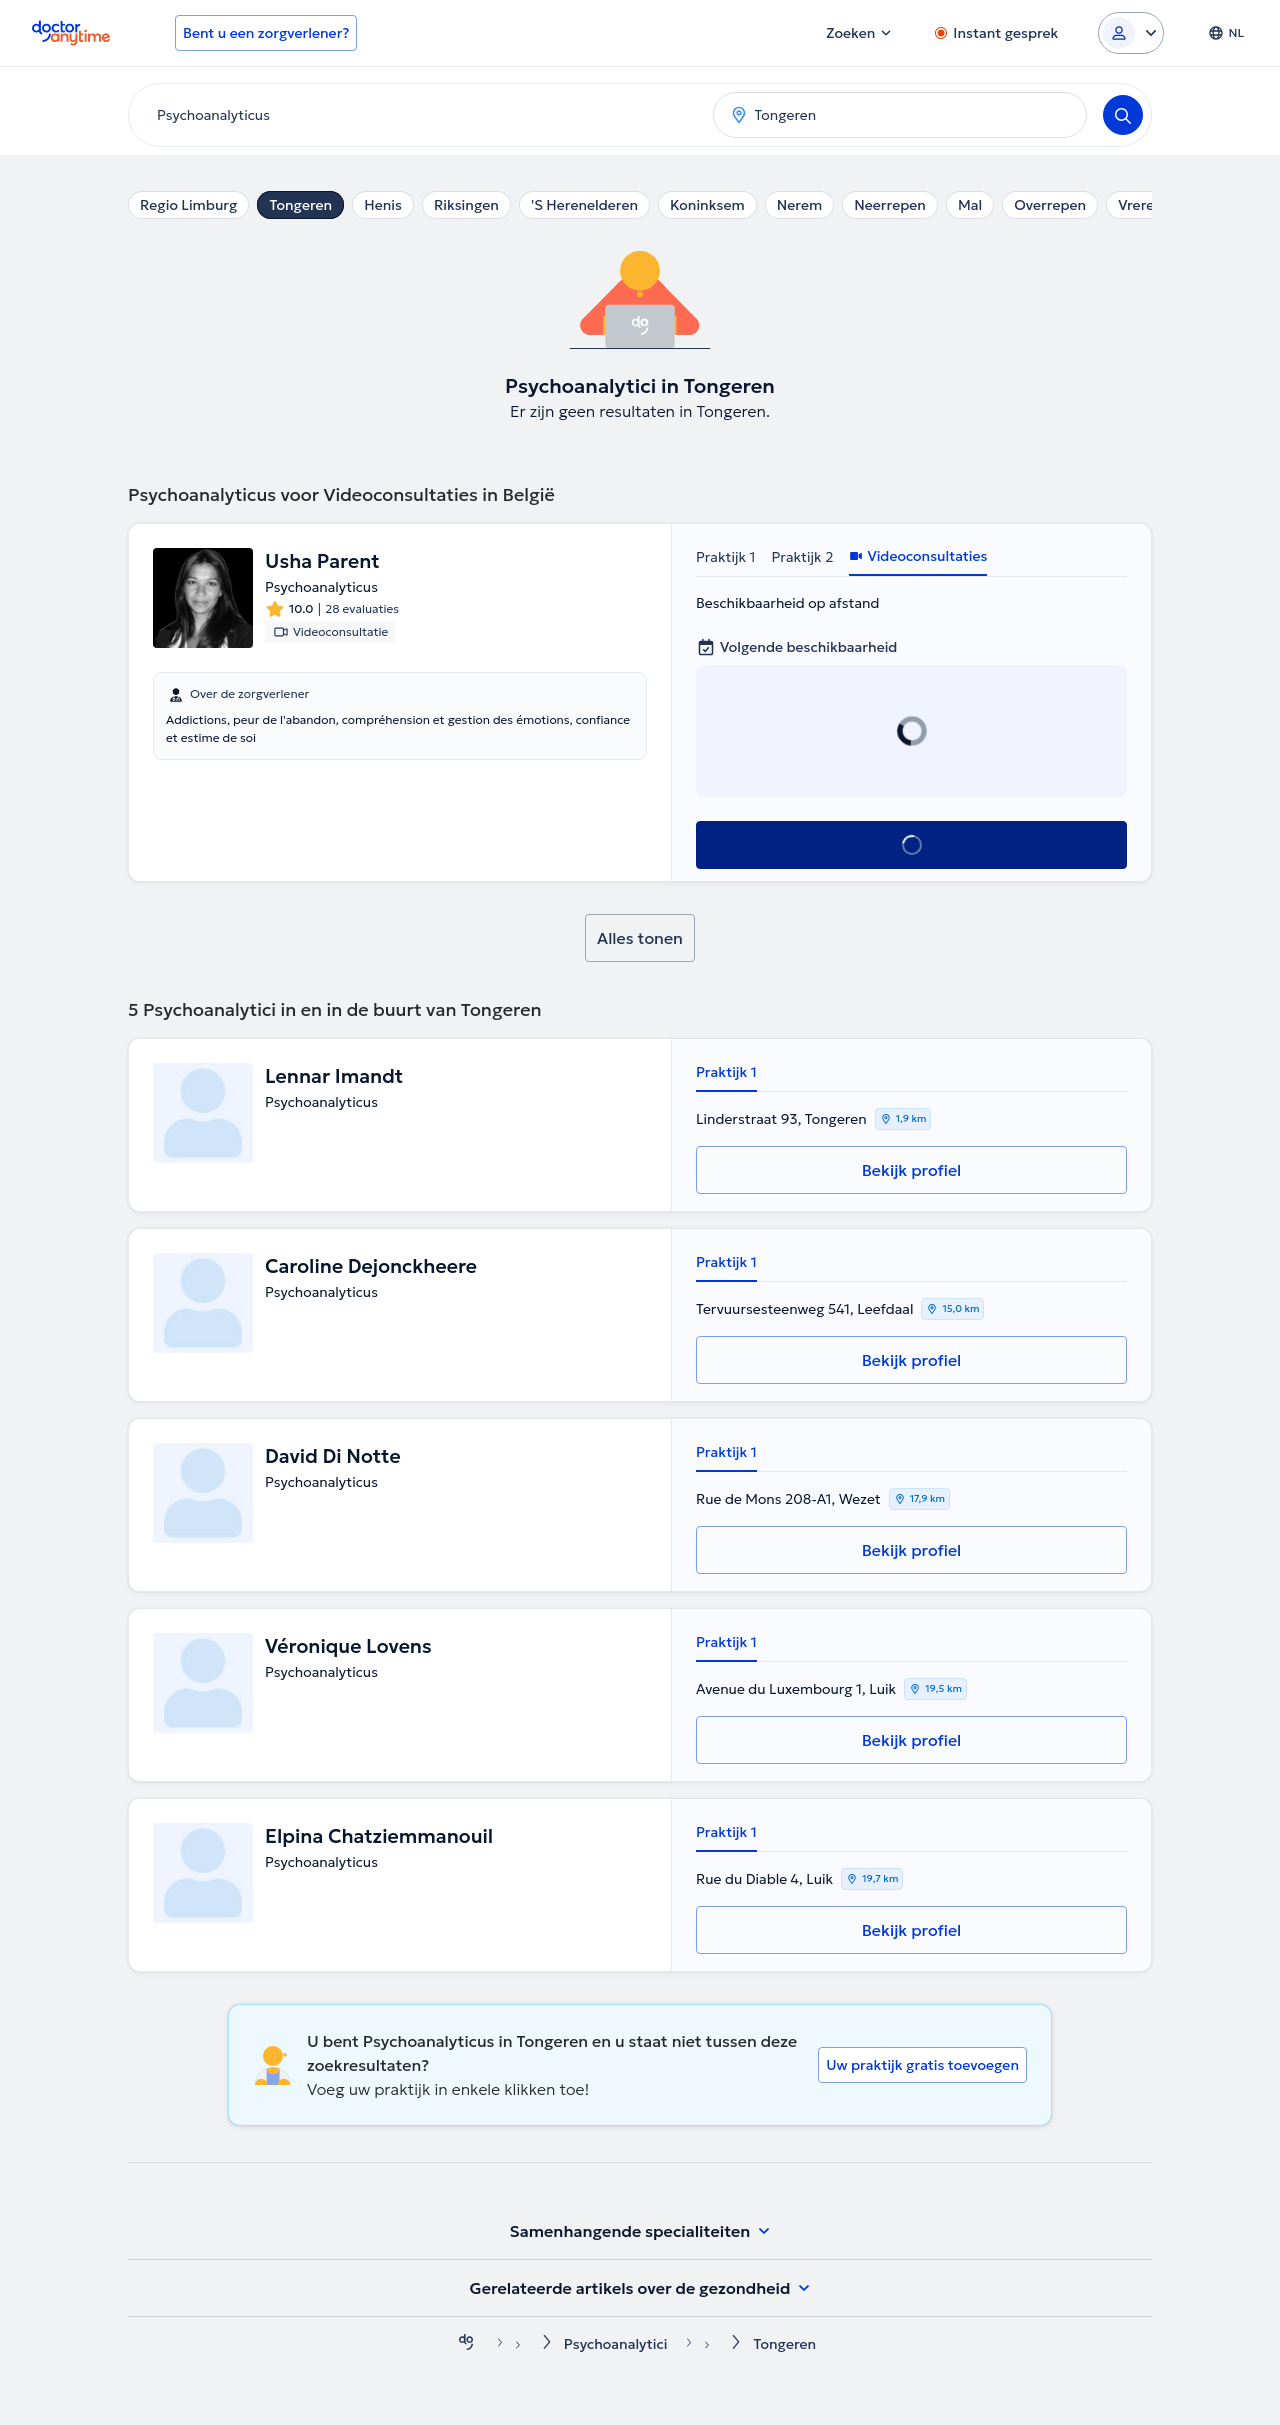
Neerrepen (890, 205)
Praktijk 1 (726, 557)
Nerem (799, 205)
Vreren (1140, 205)
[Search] (1123, 115)
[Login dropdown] (1131, 33)
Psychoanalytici (616, 2344)
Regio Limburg (188, 205)
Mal (970, 205)
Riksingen (466, 205)
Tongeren (300, 205)
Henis (383, 205)
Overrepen (1050, 205)
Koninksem (707, 205)
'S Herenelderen (584, 205)
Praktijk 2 (803, 557)
